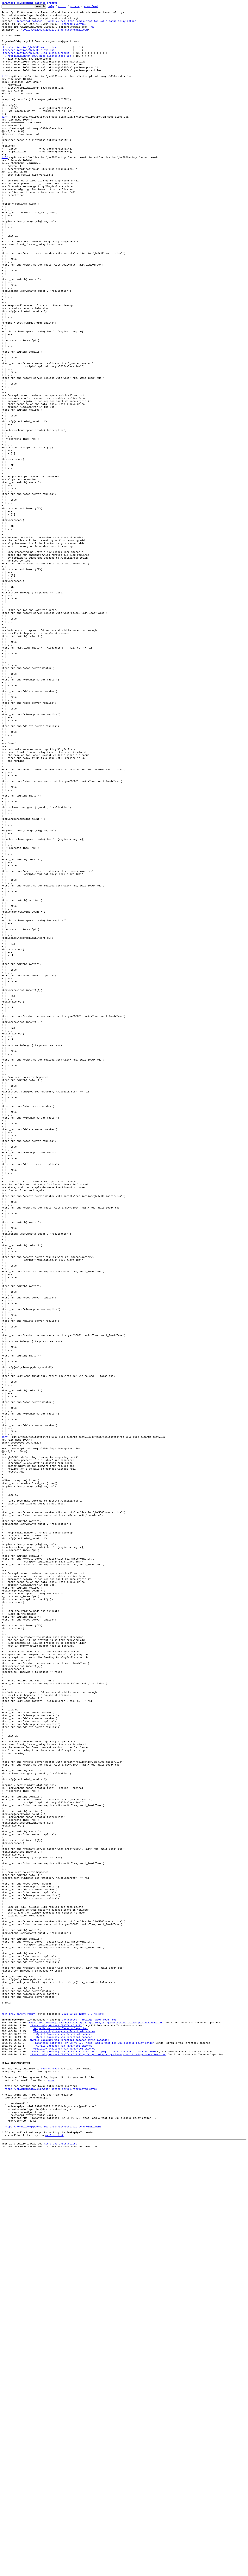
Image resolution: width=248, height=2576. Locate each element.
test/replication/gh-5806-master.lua (29, 55)
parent (21, 2414)
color (68, 7)
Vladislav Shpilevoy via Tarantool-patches (64, 2435)
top (114, 2421)
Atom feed (97, 7)
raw (93, 31)
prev (12, 2414)
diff (5, 90)
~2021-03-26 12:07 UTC (76, 2414)
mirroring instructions (60, 2568)
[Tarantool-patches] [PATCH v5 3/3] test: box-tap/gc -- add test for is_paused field (93, 2460)
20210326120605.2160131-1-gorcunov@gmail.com (55, 35)
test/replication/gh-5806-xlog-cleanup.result (36, 62)
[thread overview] (75, 28)
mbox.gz (87, 2421)
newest (98, 2414)
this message (50, 2479)
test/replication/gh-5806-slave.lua (28, 59)
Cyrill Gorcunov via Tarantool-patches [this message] (69, 2446)
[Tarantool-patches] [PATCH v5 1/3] (56, 2428)
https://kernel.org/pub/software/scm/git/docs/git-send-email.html (53, 2549)
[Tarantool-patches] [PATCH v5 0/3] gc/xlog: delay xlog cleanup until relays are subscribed (95, 2425)
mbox (51, 2493)
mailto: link (54, 2559)
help (57, 7)
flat (63, 2421)
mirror (81, 7)
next (5, 2414)
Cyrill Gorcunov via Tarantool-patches (64, 2439)
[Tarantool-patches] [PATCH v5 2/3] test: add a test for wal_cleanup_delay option (75, 24)
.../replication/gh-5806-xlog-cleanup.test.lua (37, 66)
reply (31, 2414)
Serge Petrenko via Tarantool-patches (60, 2432)
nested (72, 2421)
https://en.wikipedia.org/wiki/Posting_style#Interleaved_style (51, 2503)
